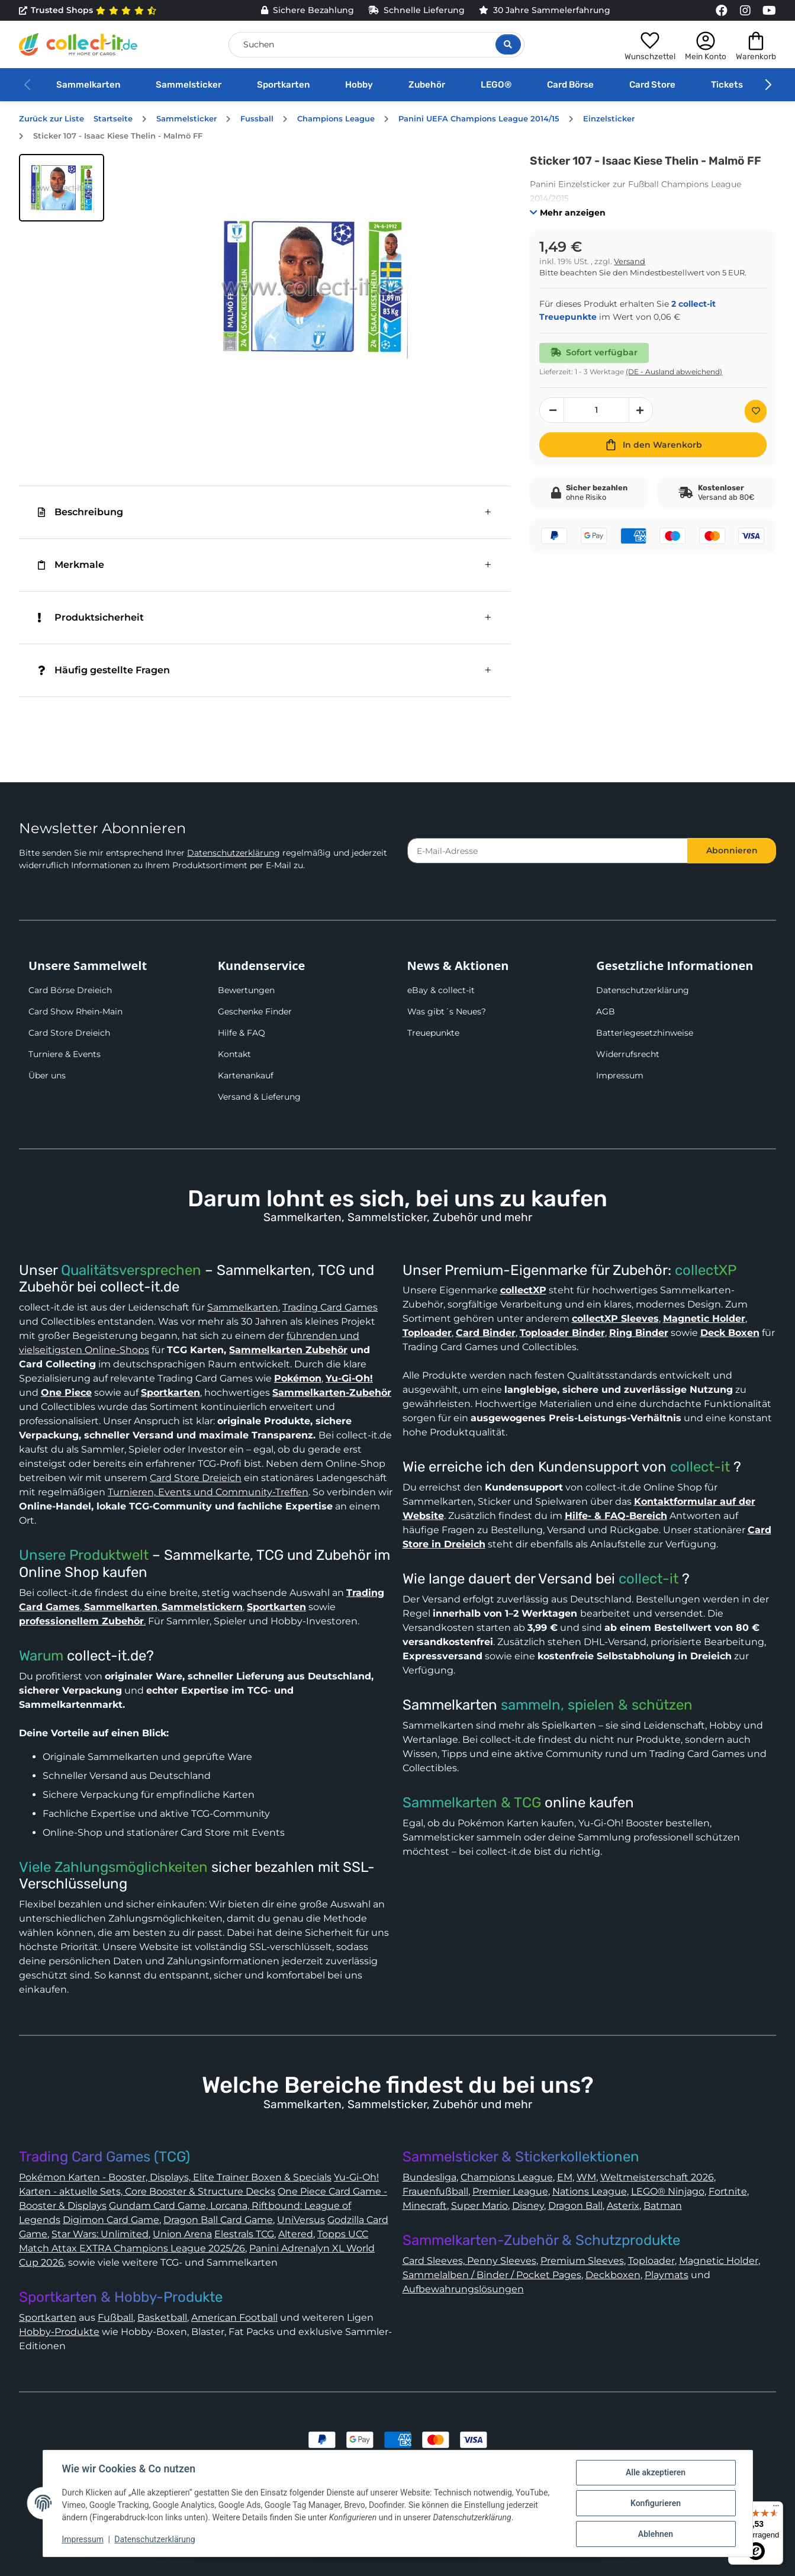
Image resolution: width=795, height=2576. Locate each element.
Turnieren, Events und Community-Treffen (208, 1492)
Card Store (652, 84)
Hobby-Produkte (59, 2331)
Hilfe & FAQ (241, 1032)
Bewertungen (246, 990)
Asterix (623, 2205)
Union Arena (182, 2234)
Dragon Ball (575, 2205)
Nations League (589, 2191)
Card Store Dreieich (69, 1032)
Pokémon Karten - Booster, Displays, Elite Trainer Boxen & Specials (175, 2177)
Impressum (619, 1075)
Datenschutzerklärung (233, 852)
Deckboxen (612, 2275)
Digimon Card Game (111, 2219)
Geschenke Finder (255, 1011)
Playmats (666, 2275)
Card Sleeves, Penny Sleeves (469, 2260)
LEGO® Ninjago (667, 2191)
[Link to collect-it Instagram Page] (745, 11)
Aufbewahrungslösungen (463, 2289)
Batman (662, 2205)
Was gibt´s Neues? (446, 1011)
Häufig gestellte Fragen (104, 670)
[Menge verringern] (552, 410)
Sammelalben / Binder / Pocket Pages (492, 2275)
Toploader (651, 2260)
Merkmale (71, 564)
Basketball (162, 2317)
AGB (605, 1011)
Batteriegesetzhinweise (644, 1032)
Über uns (47, 1075)
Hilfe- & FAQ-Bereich (616, 1515)
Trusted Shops (88, 11)
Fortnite (728, 2191)
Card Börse (570, 84)
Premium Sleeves (582, 2260)
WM (586, 2177)
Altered (295, 2234)
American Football (234, 2317)
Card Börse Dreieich (70, 990)
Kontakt (234, 1054)
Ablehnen (655, 2534)
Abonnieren (732, 850)
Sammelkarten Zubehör (288, 1350)
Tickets (727, 84)
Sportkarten (283, 84)
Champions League (507, 2177)
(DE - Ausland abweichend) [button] (674, 371)
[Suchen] (376, 44)
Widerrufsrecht (627, 1054)
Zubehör (426, 84)
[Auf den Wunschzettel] (756, 411)
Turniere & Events (64, 1054)
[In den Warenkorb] (653, 444)
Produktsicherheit (91, 617)
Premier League (510, 2191)
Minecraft (425, 2205)
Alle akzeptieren (655, 2472)
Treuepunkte (433, 1032)
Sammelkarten (88, 84)
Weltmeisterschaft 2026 (657, 2177)
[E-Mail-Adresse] (547, 850)
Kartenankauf (245, 1075)
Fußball (115, 2317)
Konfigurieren (655, 2503)
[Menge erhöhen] (641, 410)
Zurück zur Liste (51, 118)
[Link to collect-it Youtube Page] (769, 11)
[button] (650, 44)
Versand (629, 261)
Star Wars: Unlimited (100, 2234)
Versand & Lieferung (259, 1096)
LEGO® (496, 84)
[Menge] (596, 410)
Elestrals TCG (244, 2234)
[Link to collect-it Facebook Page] (721, 11)
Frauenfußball (435, 2191)
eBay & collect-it (441, 990)
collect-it (700, 1467)
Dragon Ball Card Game (218, 2219)
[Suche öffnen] (508, 44)
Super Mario (479, 2205)
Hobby (359, 84)
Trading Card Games (330, 1307)
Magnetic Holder (718, 2260)
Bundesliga (429, 2177)
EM (564, 2177)
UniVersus (301, 2219)
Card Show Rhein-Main (75, 1011)
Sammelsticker (188, 84)
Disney (528, 2205)
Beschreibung (80, 512)
